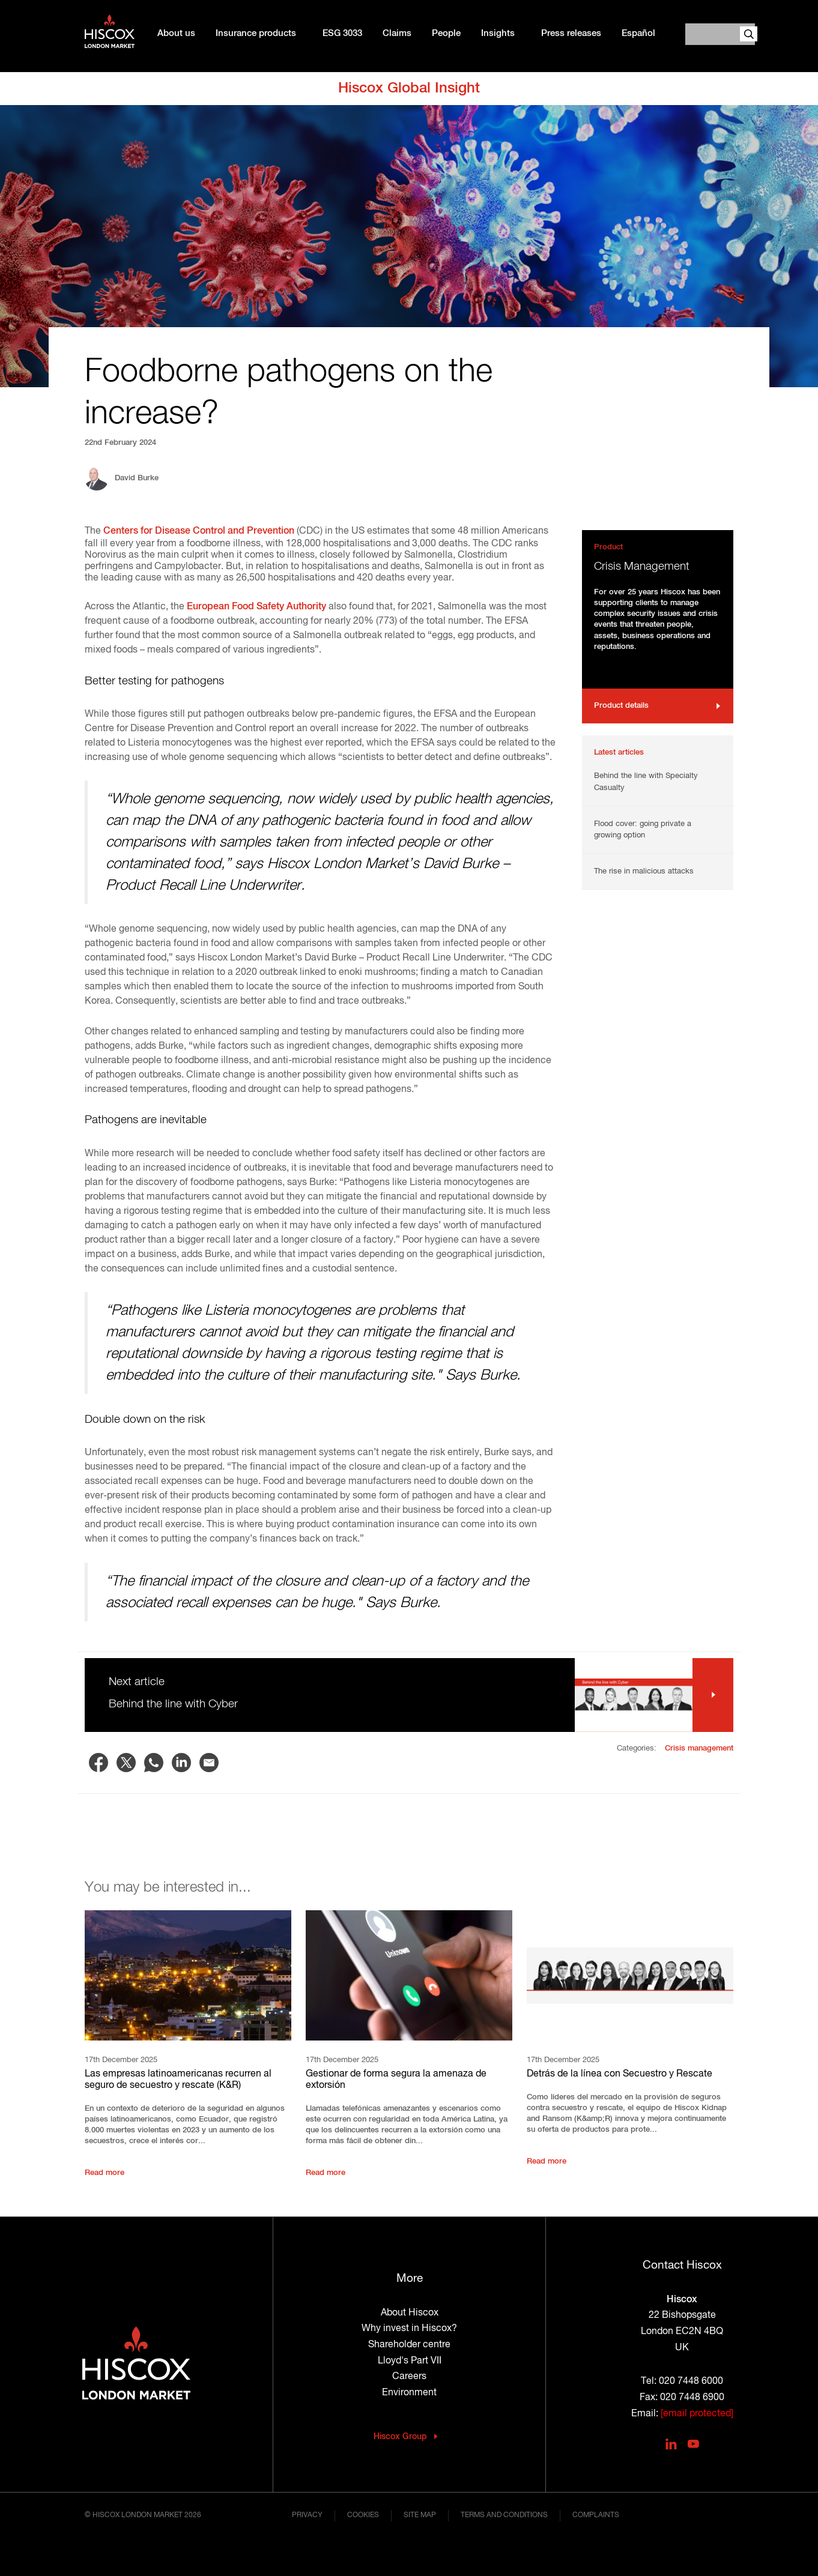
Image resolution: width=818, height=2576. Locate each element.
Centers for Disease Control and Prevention (198, 531)
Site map (420, 2515)
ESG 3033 (342, 33)
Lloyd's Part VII (409, 2361)
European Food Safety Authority (256, 607)
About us (176, 33)
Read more (104, 2173)
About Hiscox (409, 2313)
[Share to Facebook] (98, 1762)
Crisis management (699, 1748)
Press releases (571, 33)
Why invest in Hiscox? (409, 2328)
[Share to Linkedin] (181, 1762)
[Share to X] (126, 1762)
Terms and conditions (504, 2515)
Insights (498, 33)
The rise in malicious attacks (644, 871)
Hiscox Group (400, 2437)
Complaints (595, 2515)
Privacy (307, 2515)
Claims (397, 33)
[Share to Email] (209, 1762)
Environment (409, 2393)
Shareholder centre (409, 2345)
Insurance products (256, 33)
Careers (409, 2376)
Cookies (363, 2515)
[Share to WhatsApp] (153, 1762)
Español (638, 33)
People (446, 33)
